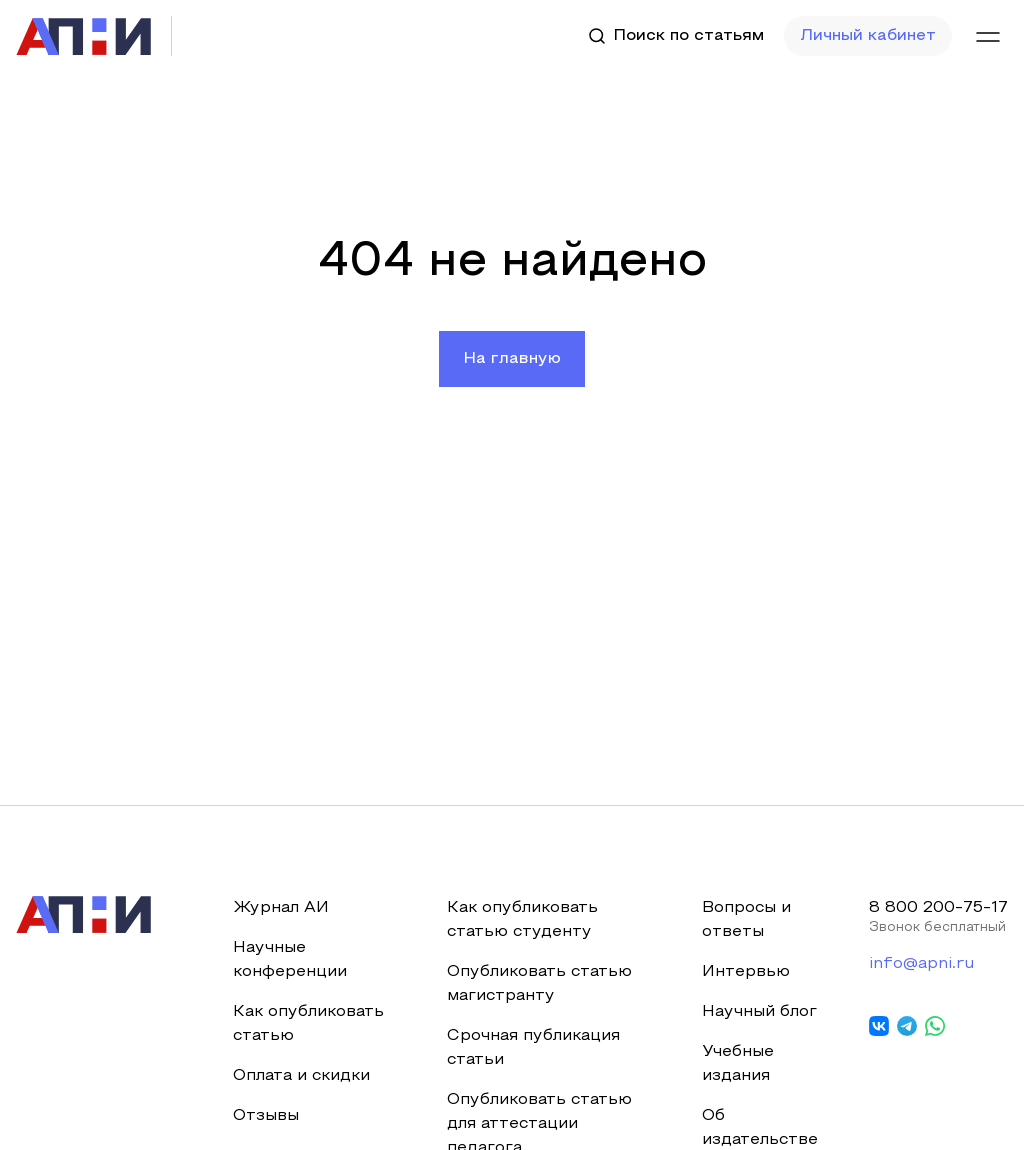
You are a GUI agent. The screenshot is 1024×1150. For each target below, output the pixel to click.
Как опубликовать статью (308, 1024)
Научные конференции (290, 960)
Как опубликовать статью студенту (522, 920)
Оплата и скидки (301, 1076)
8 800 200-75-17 (938, 908)
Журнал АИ (281, 908)
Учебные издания (738, 1064)
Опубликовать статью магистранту (539, 984)
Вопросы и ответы (746, 920)
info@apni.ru (921, 964)
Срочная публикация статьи (533, 1048)
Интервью (746, 972)
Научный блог (759, 1012)
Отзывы (266, 1116)
